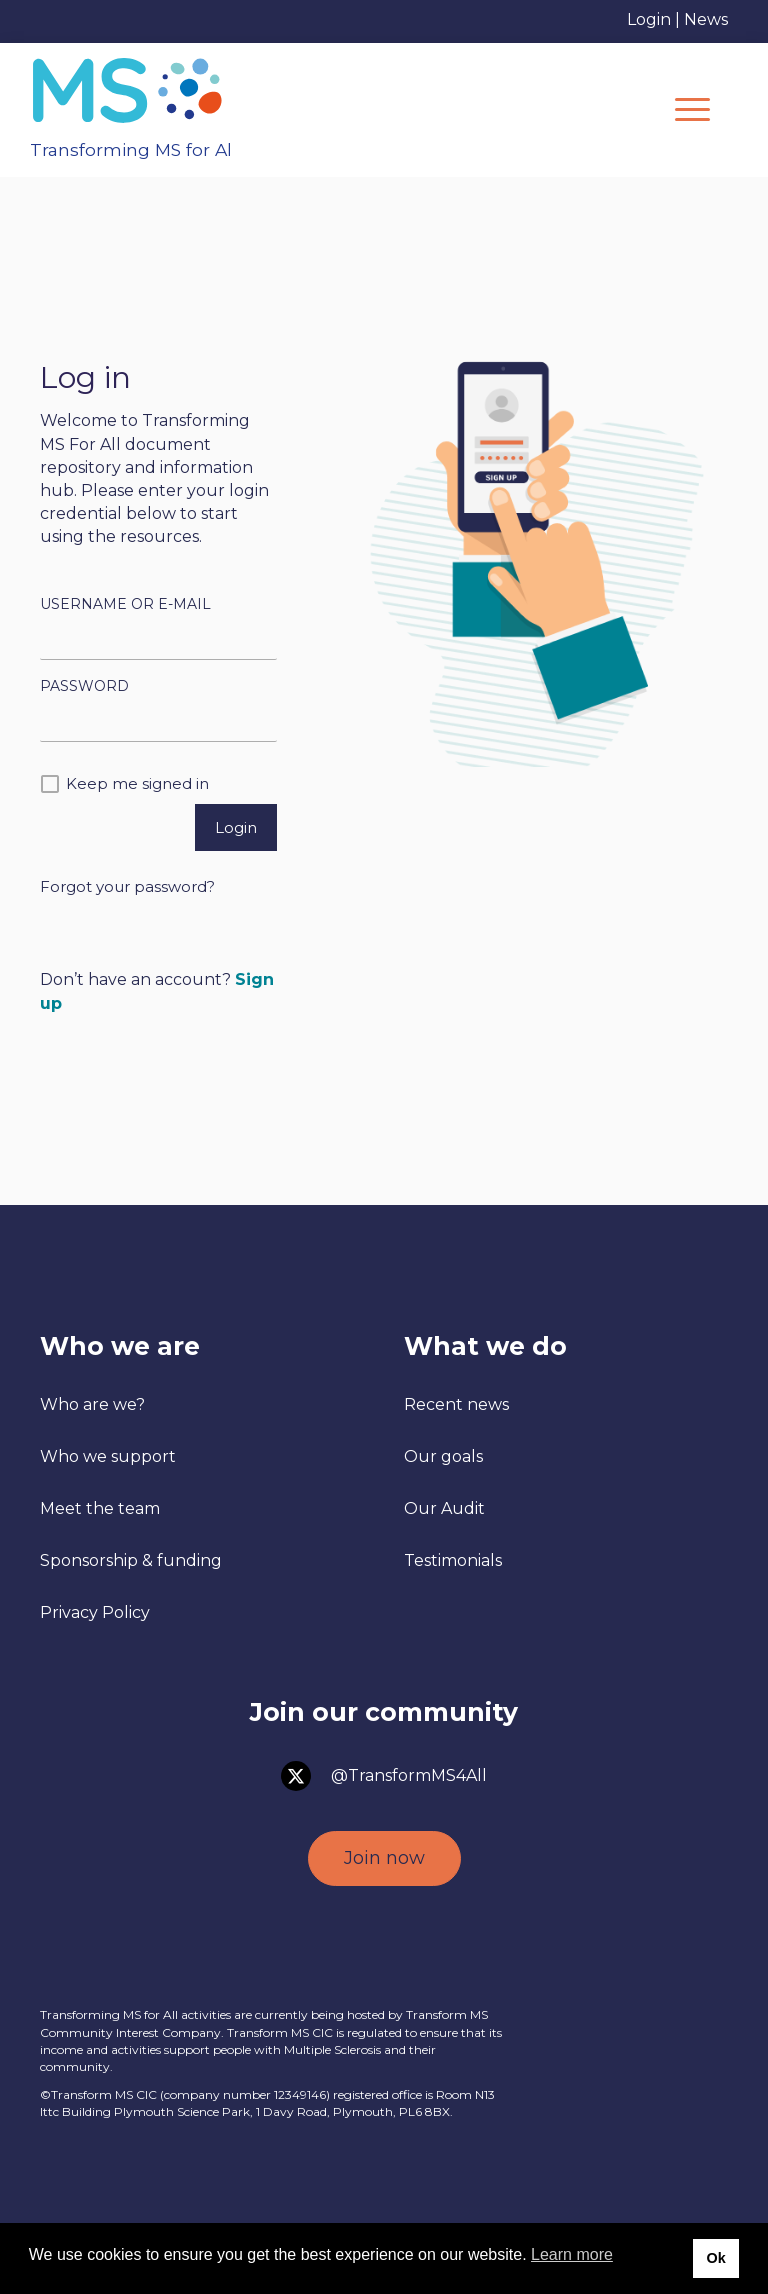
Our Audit (444, 1508)
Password (84, 686)
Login (649, 19)
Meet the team (100, 1508)
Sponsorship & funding (131, 1560)
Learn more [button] (572, 2254)
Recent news (456, 1404)
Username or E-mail (125, 604)
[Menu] (692, 110)
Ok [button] (715, 2258)
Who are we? (92, 1404)
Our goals (443, 1456)
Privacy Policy (95, 1612)
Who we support (108, 1456)
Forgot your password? (127, 886)
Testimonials (453, 1560)
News (706, 19)
